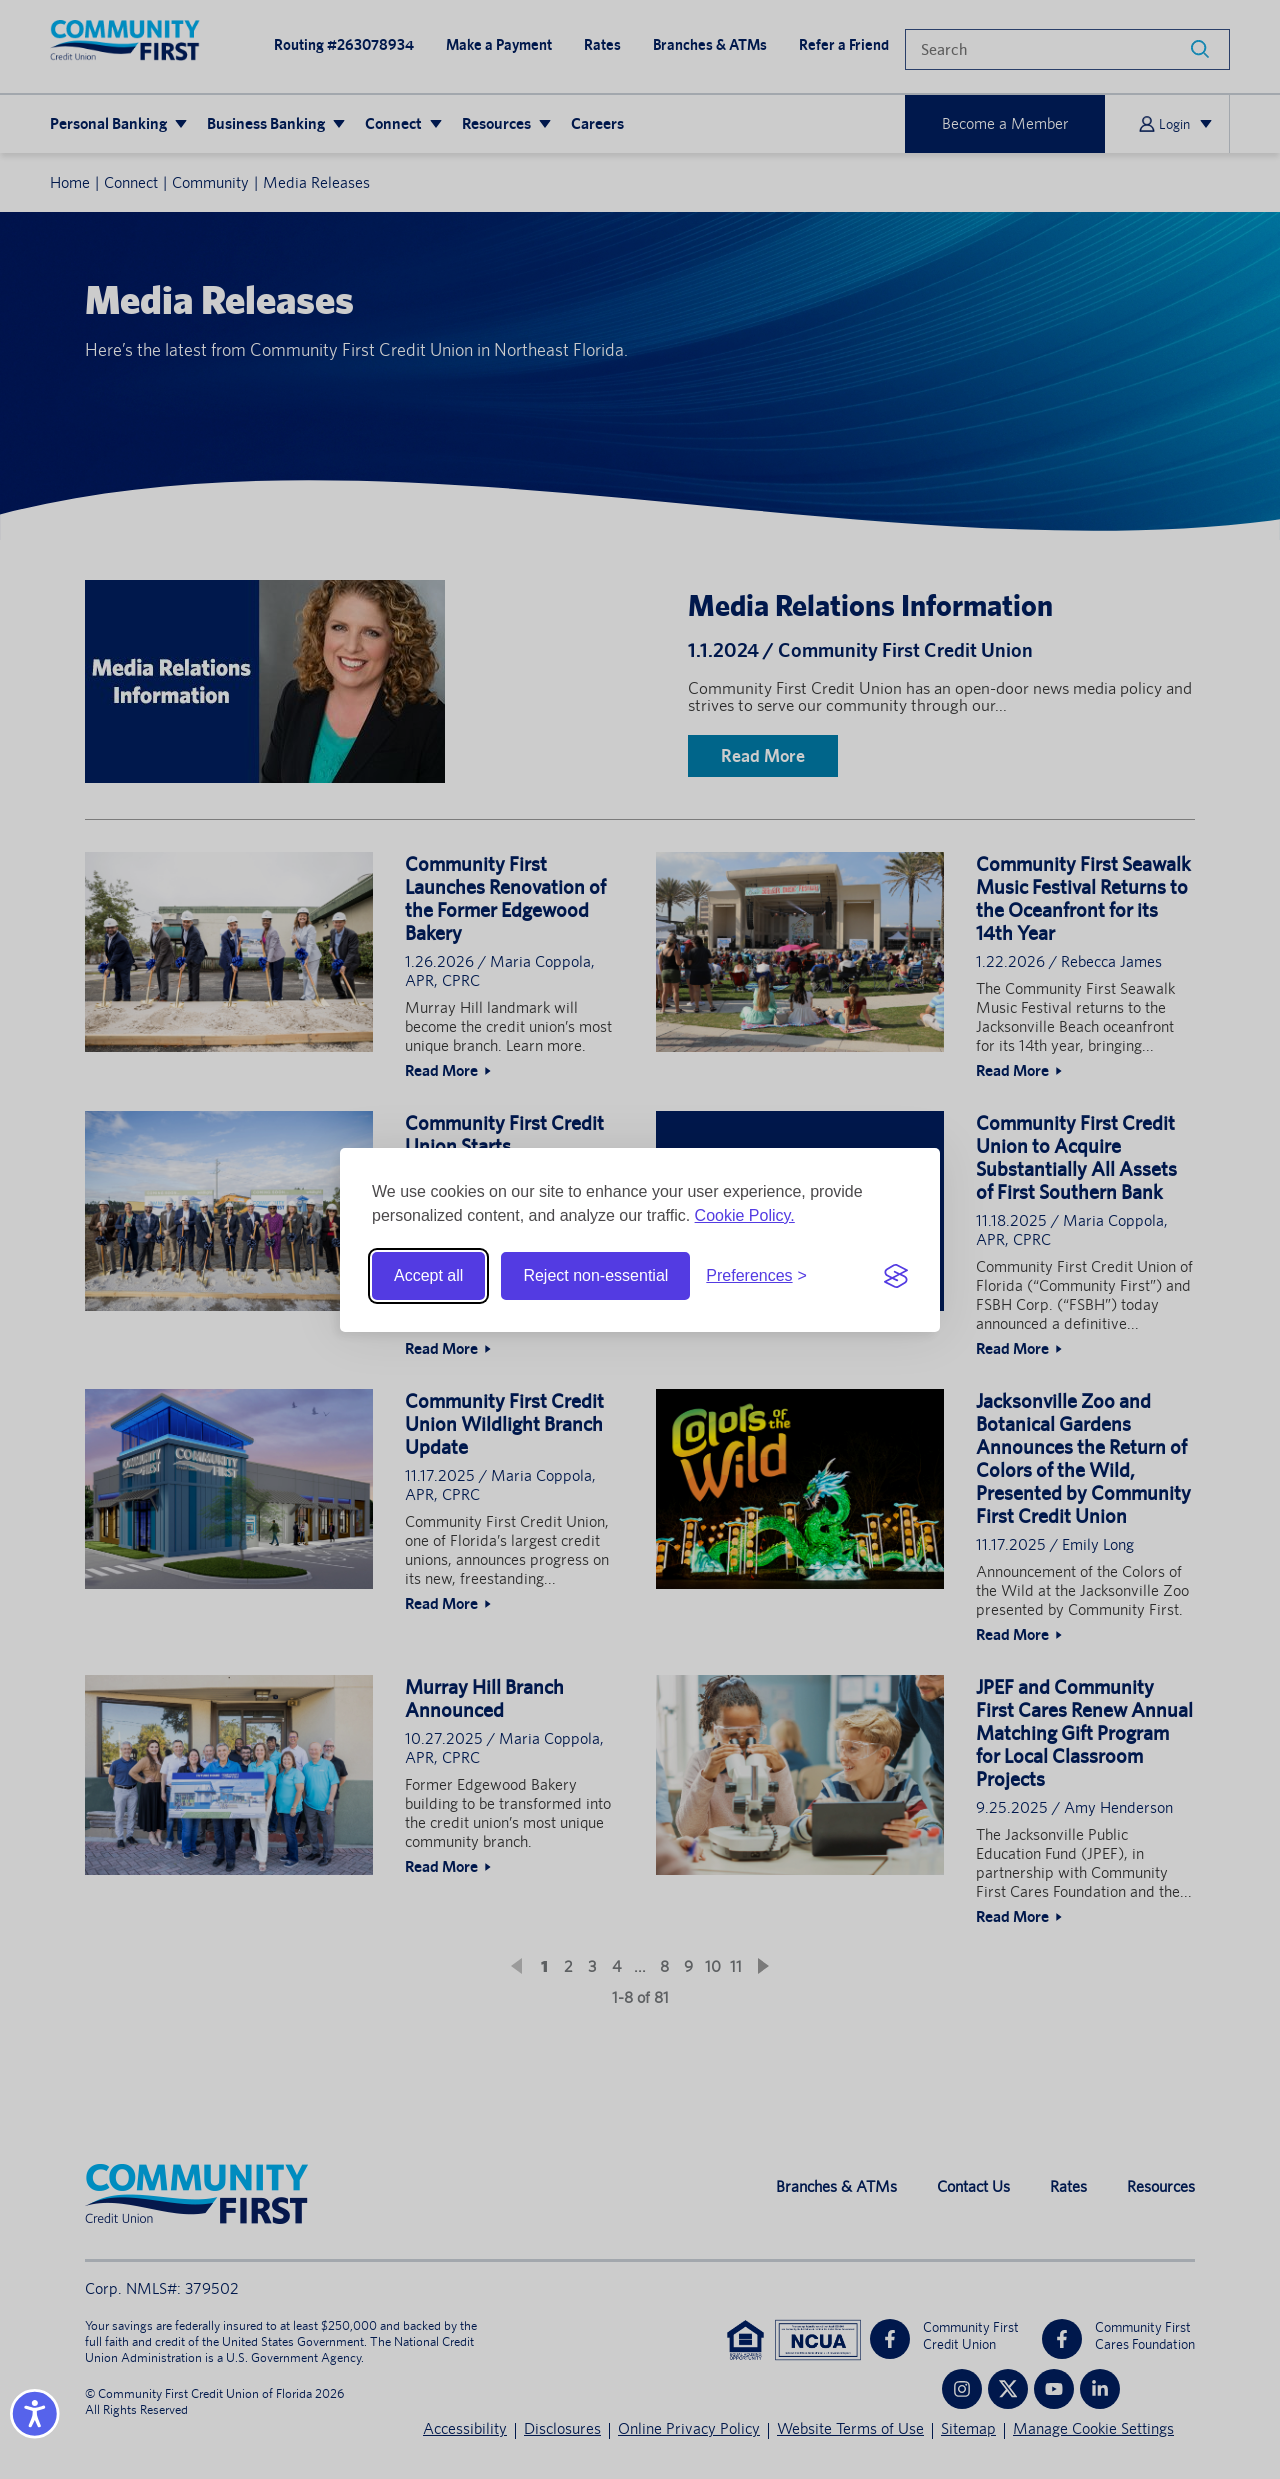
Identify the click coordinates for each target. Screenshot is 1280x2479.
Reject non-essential (595, 1275)
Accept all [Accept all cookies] (428, 1275)
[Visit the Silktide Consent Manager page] (896, 1276)
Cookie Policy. (745, 1215)
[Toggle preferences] (756, 1276)
